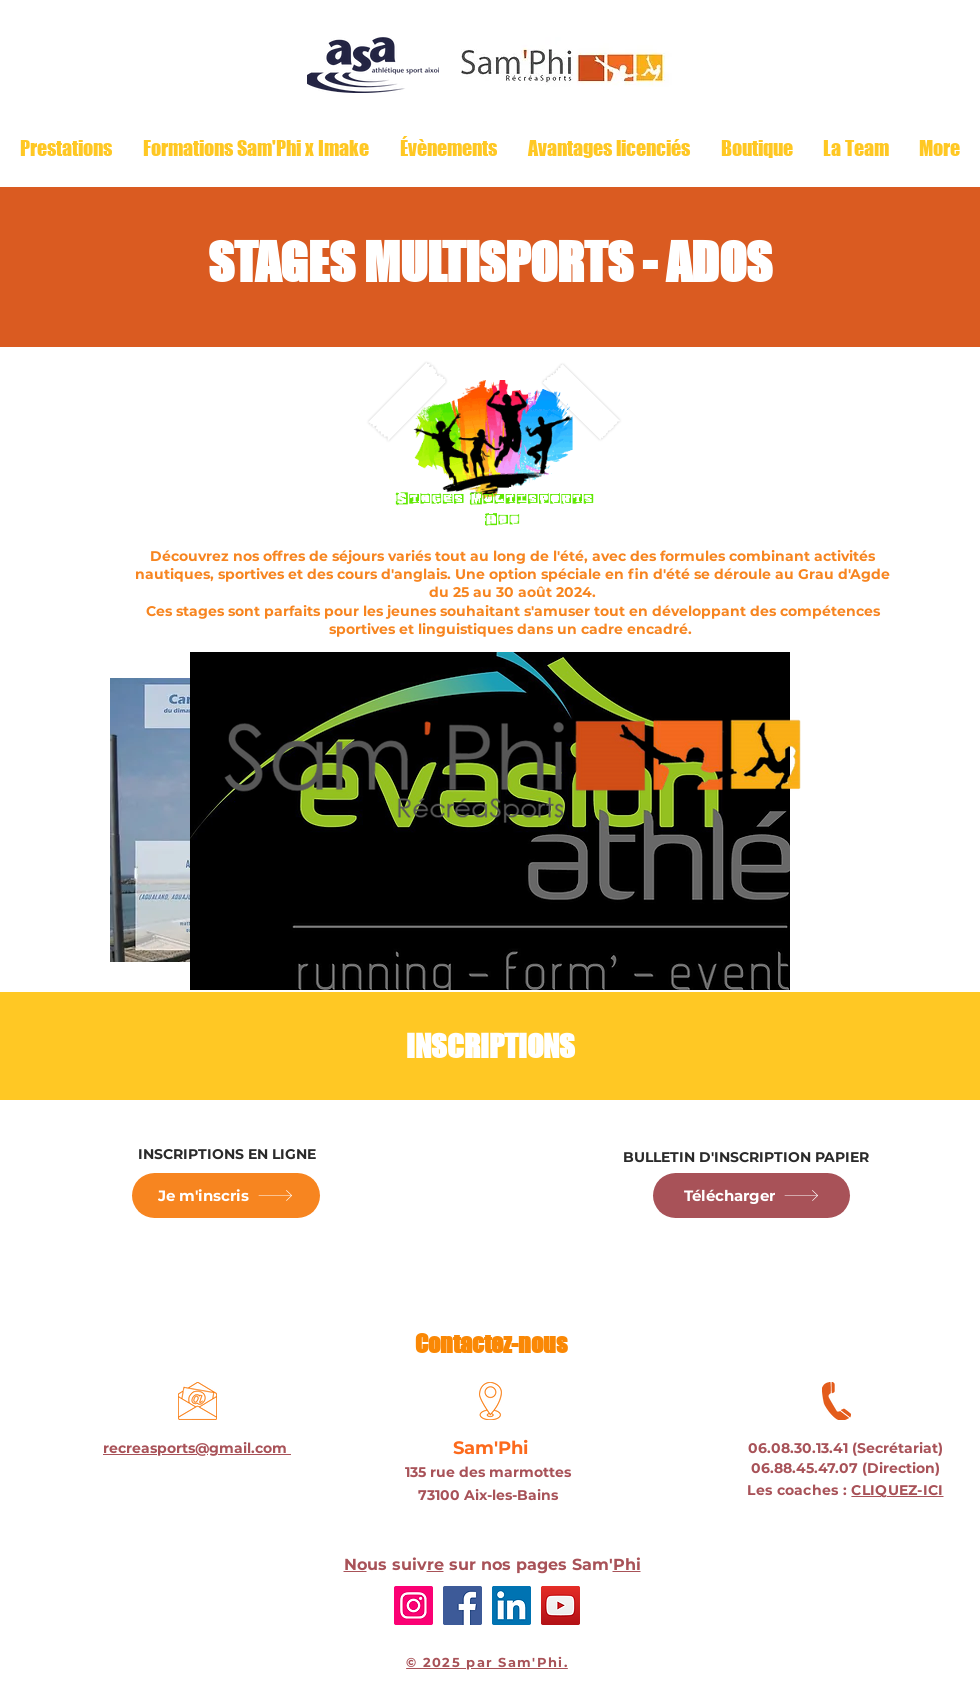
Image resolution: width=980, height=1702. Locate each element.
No (355, 1564)
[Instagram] (413, 1605)
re (435, 1564)
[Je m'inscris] (226, 1195)
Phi (627, 1564)
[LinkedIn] (511, 1605)
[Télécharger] (751, 1195)
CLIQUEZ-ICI (897, 1490)
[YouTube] (560, 1605)
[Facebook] (462, 1605)
